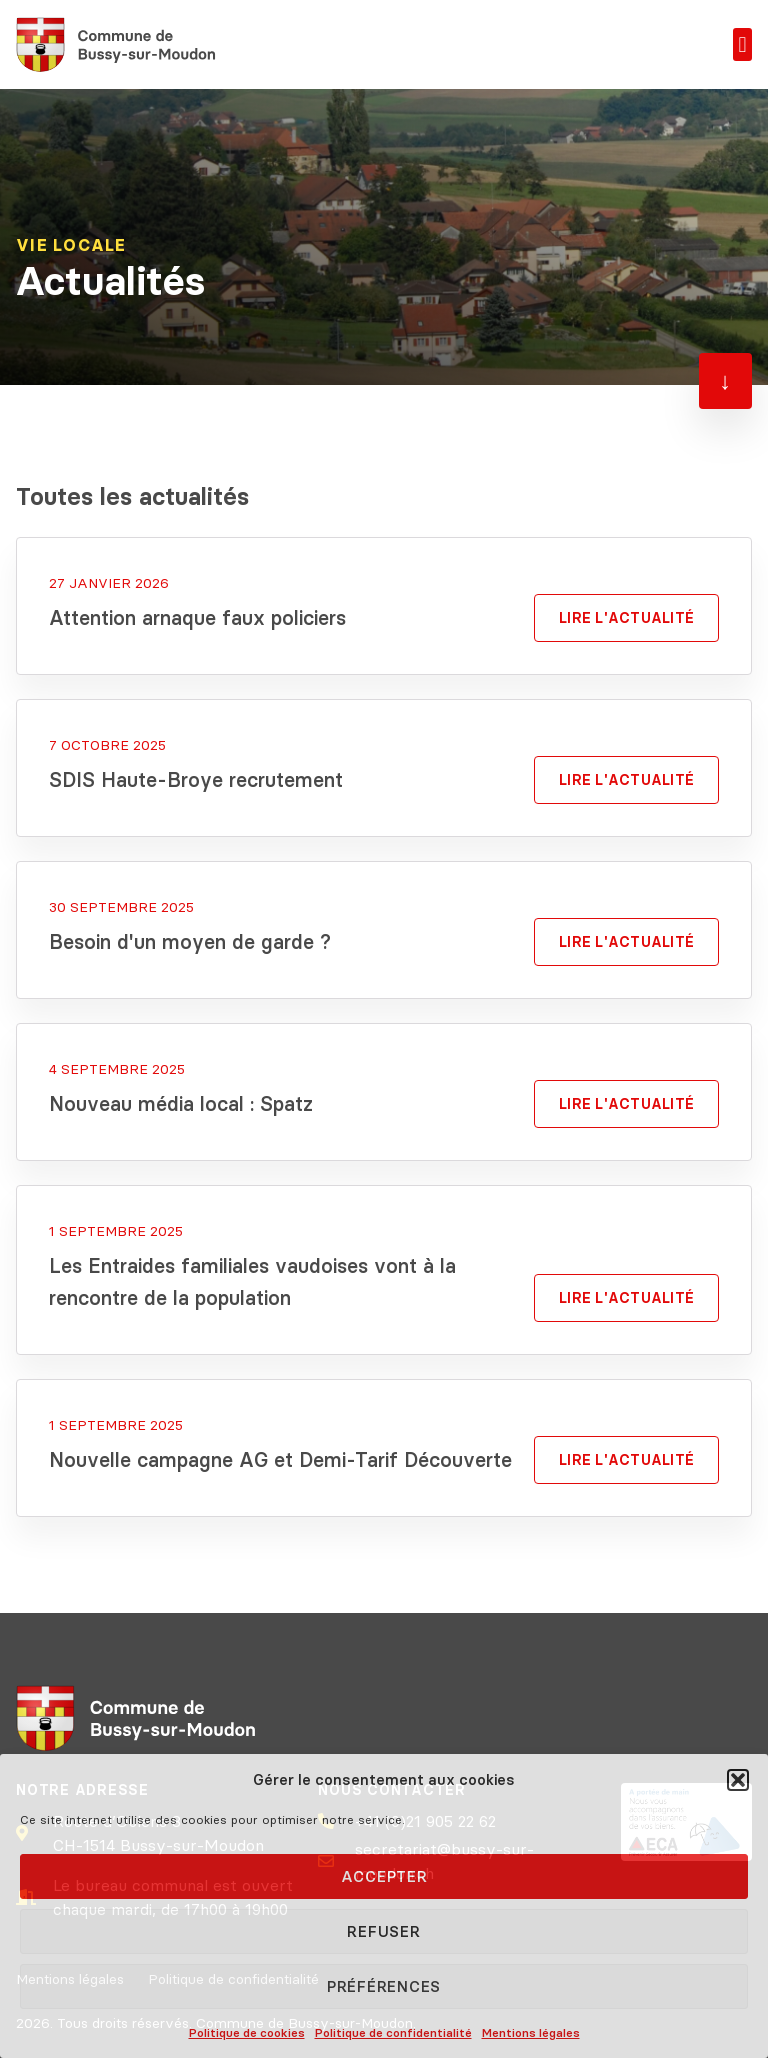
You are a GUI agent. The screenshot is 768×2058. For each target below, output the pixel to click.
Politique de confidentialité (393, 2032)
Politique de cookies (247, 2032)
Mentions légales (531, 2032)
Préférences (384, 1986)
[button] (738, 1780)
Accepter (384, 1876)
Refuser (383, 1931)
